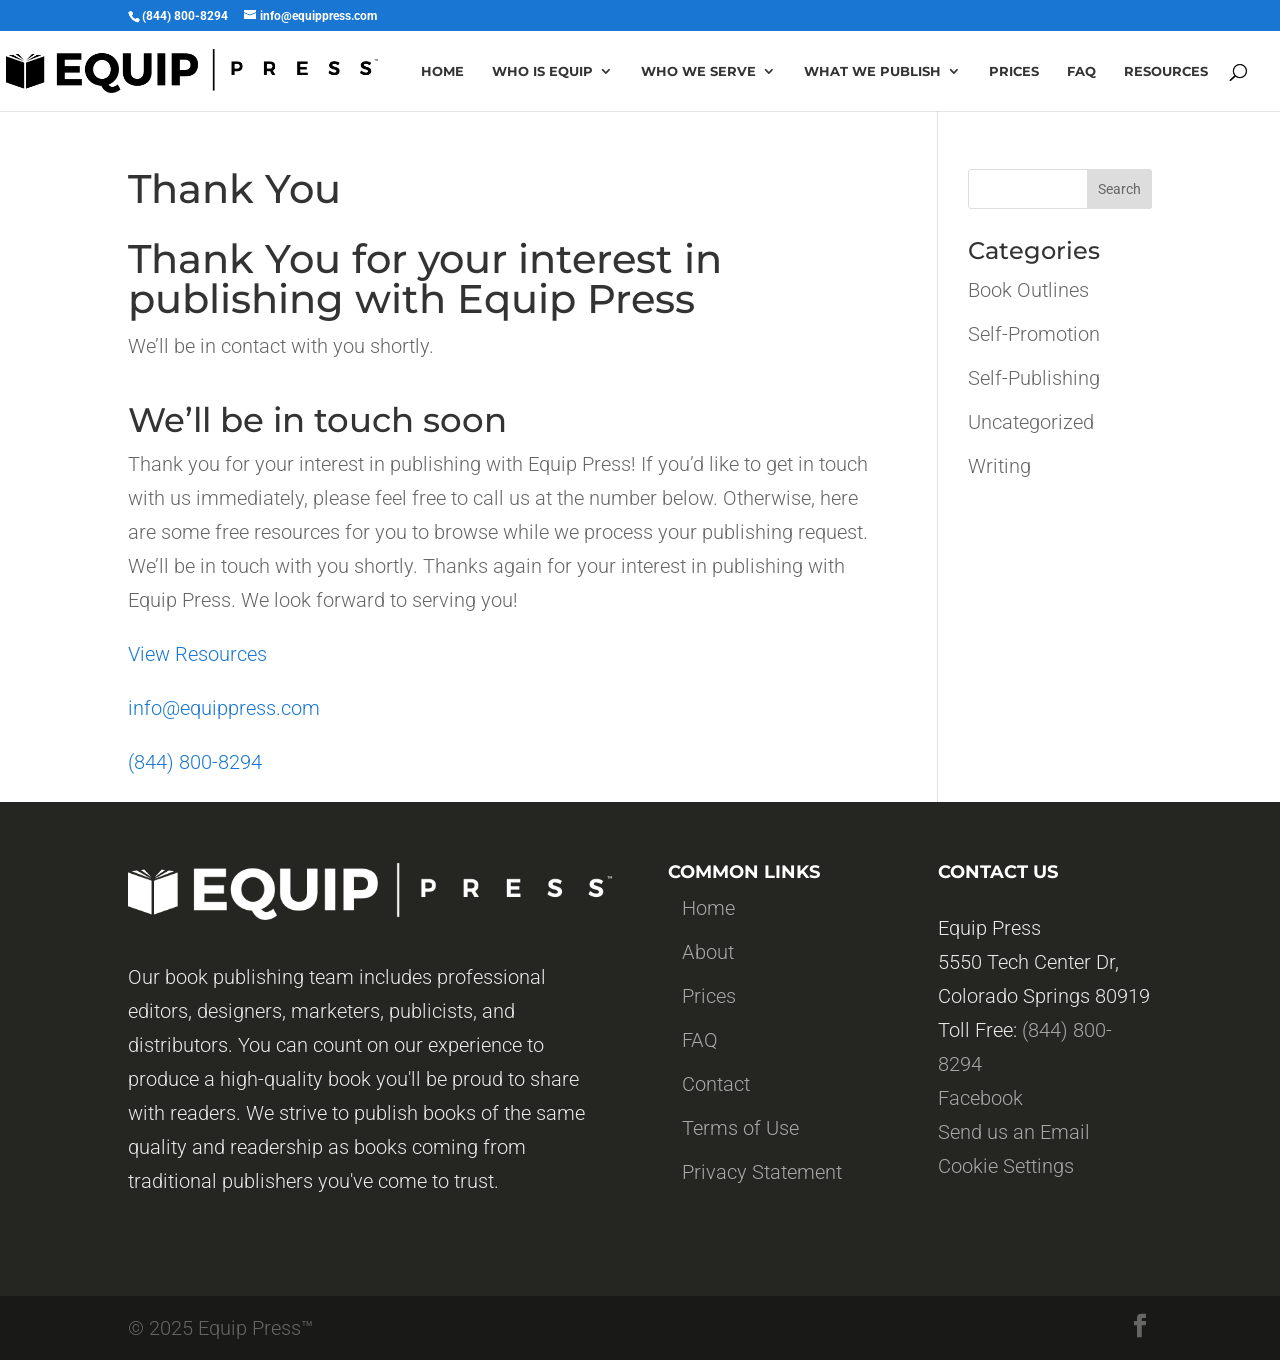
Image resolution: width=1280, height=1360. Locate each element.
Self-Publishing (1034, 378)
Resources (1166, 71)
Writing (999, 466)
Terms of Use (740, 1128)
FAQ (700, 1040)
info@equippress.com (224, 708)
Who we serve (698, 71)
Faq (1081, 71)
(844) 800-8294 (195, 762)
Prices (1014, 71)
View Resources (197, 654)
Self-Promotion (1034, 334)
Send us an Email (1014, 1132)
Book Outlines (1028, 290)
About (708, 952)
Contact (716, 1084)
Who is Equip (542, 71)
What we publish (872, 71)
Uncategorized (1031, 422)
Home (442, 71)
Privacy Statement (762, 1172)
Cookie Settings (1006, 1166)
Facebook (980, 1098)
